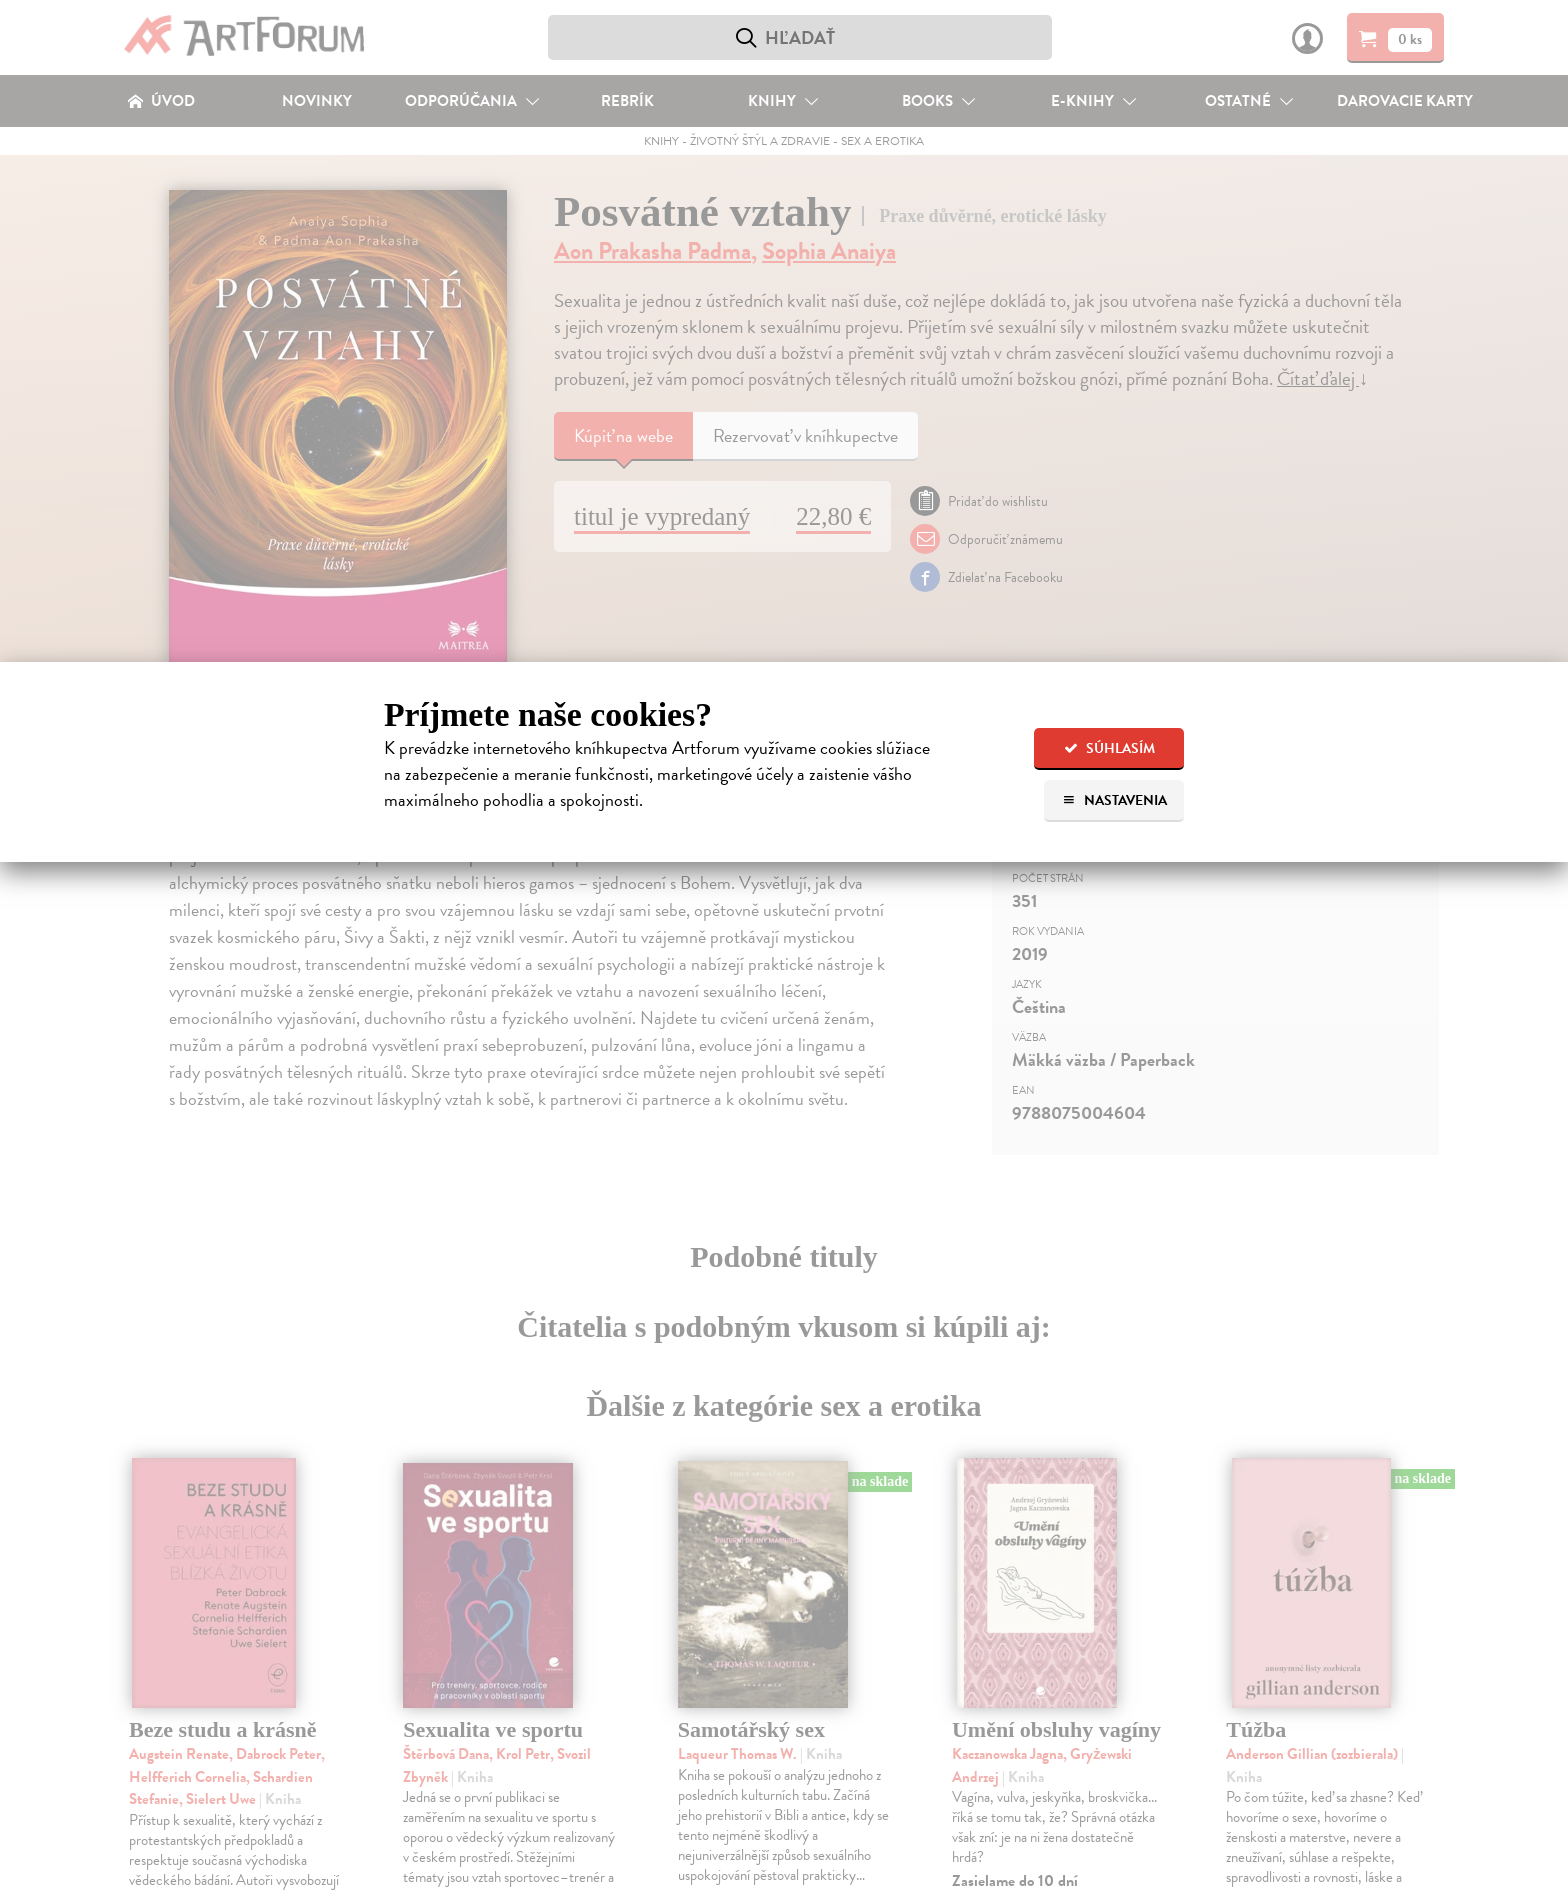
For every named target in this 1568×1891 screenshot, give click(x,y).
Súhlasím (1109, 748)
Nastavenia (1114, 800)
